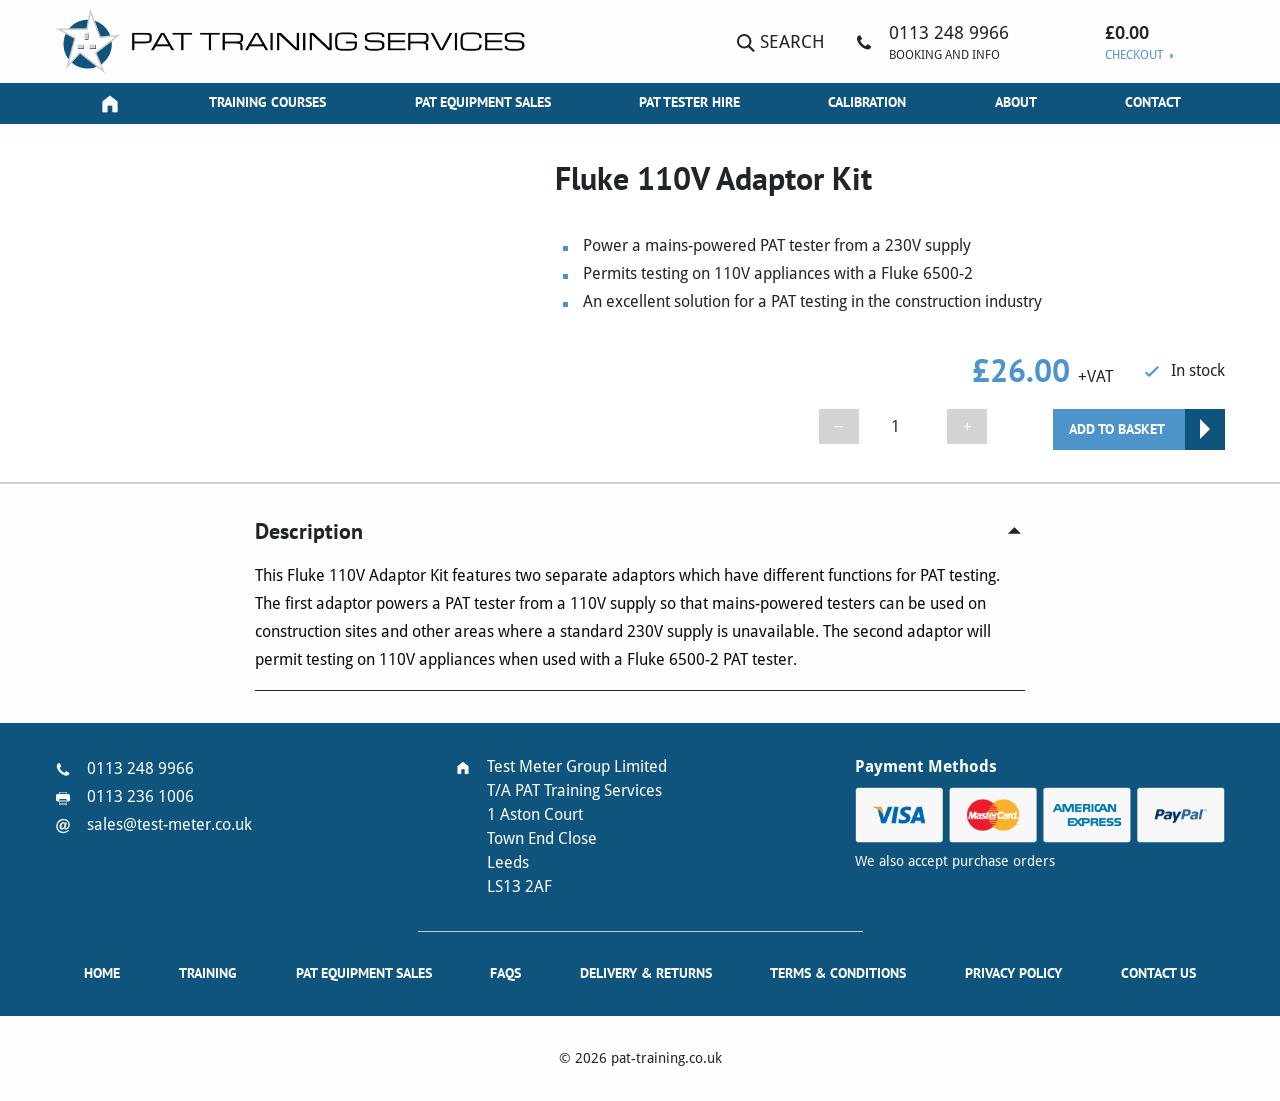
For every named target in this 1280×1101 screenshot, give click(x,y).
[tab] (640, 531)
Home (102, 973)
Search (781, 41)
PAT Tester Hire (689, 102)
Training (208, 973)
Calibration (867, 102)
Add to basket (1117, 429)
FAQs (505, 973)
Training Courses (267, 102)
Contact (1153, 102)
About (1016, 102)
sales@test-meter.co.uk (169, 824)
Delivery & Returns (646, 973)
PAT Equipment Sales (483, 102)
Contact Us (1158, 973)
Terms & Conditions (838, 973)
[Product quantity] (903, 426)
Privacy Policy (1013, 973)
